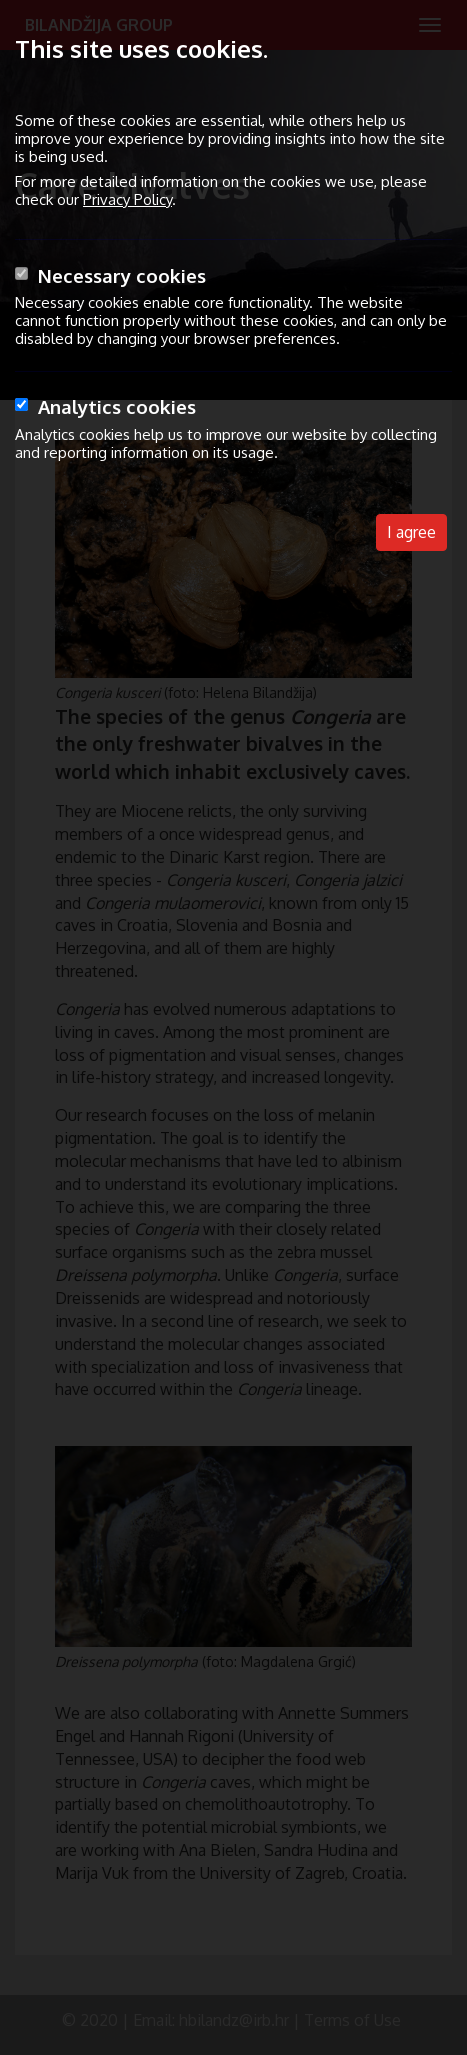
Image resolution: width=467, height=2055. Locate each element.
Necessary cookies (122, 275)
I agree (411, 532)
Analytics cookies (117, 406)
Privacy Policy (127, 199)
